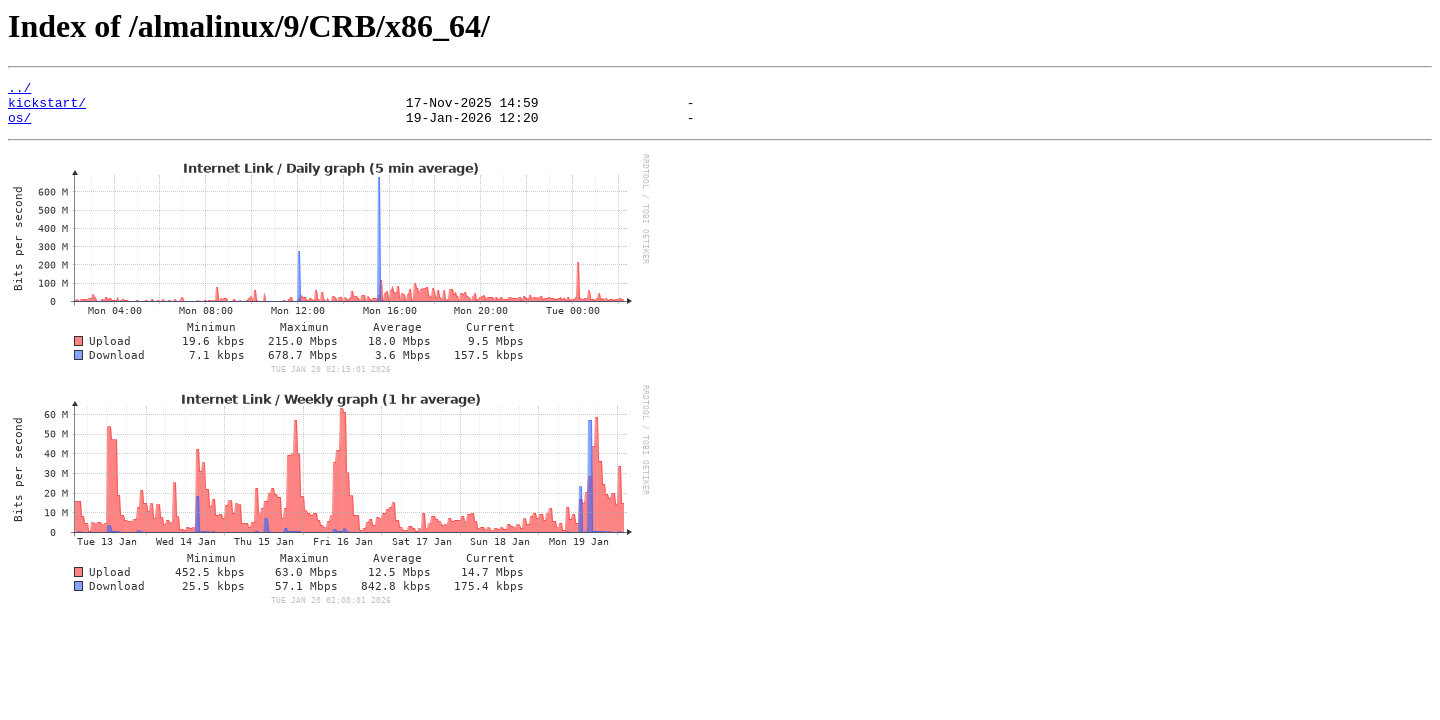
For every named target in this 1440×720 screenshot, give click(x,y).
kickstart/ (47, 108)
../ (19, 90)
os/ (19, 126)
